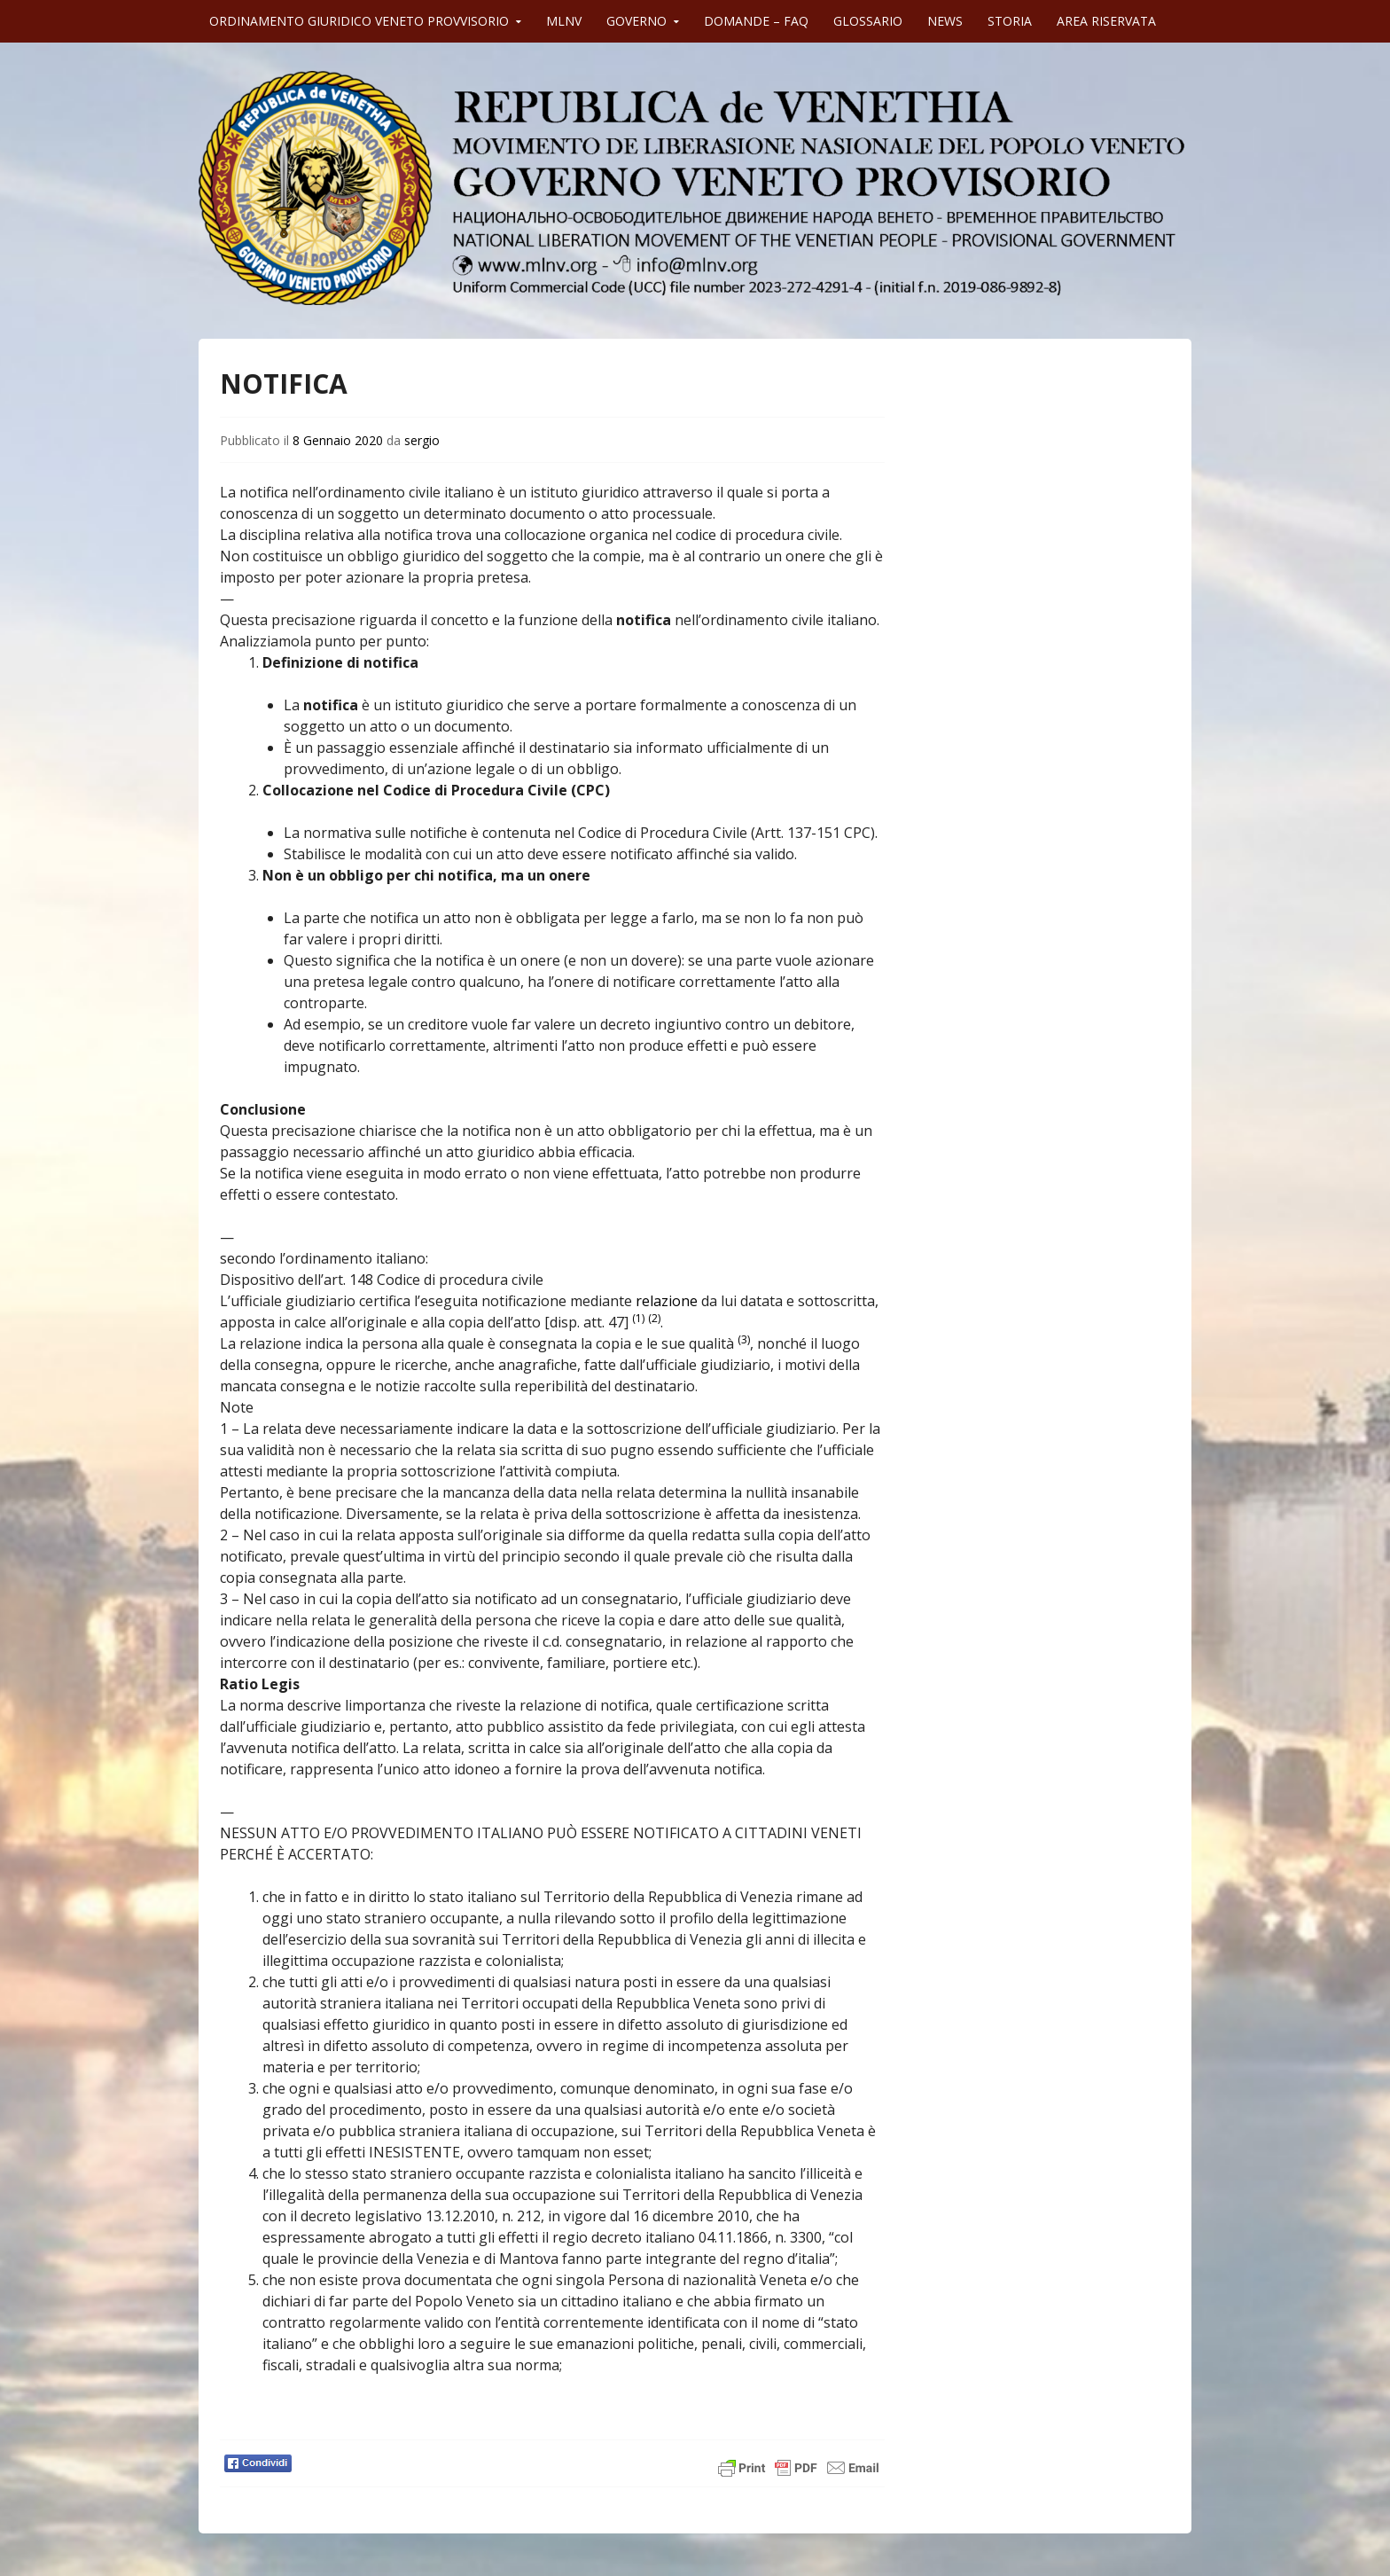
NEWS (945, 20)
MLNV (564, 20)
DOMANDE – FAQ (756, 20)
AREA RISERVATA (1106, 20)
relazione (667, 1301)
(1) (638, 1318)
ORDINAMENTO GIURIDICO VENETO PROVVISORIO (359, 20)
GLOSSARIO (867, 20)
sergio (422, 440)
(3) (744, 1339)
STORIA (1010, 20)
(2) (654, 1318)
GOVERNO (636, 20)
